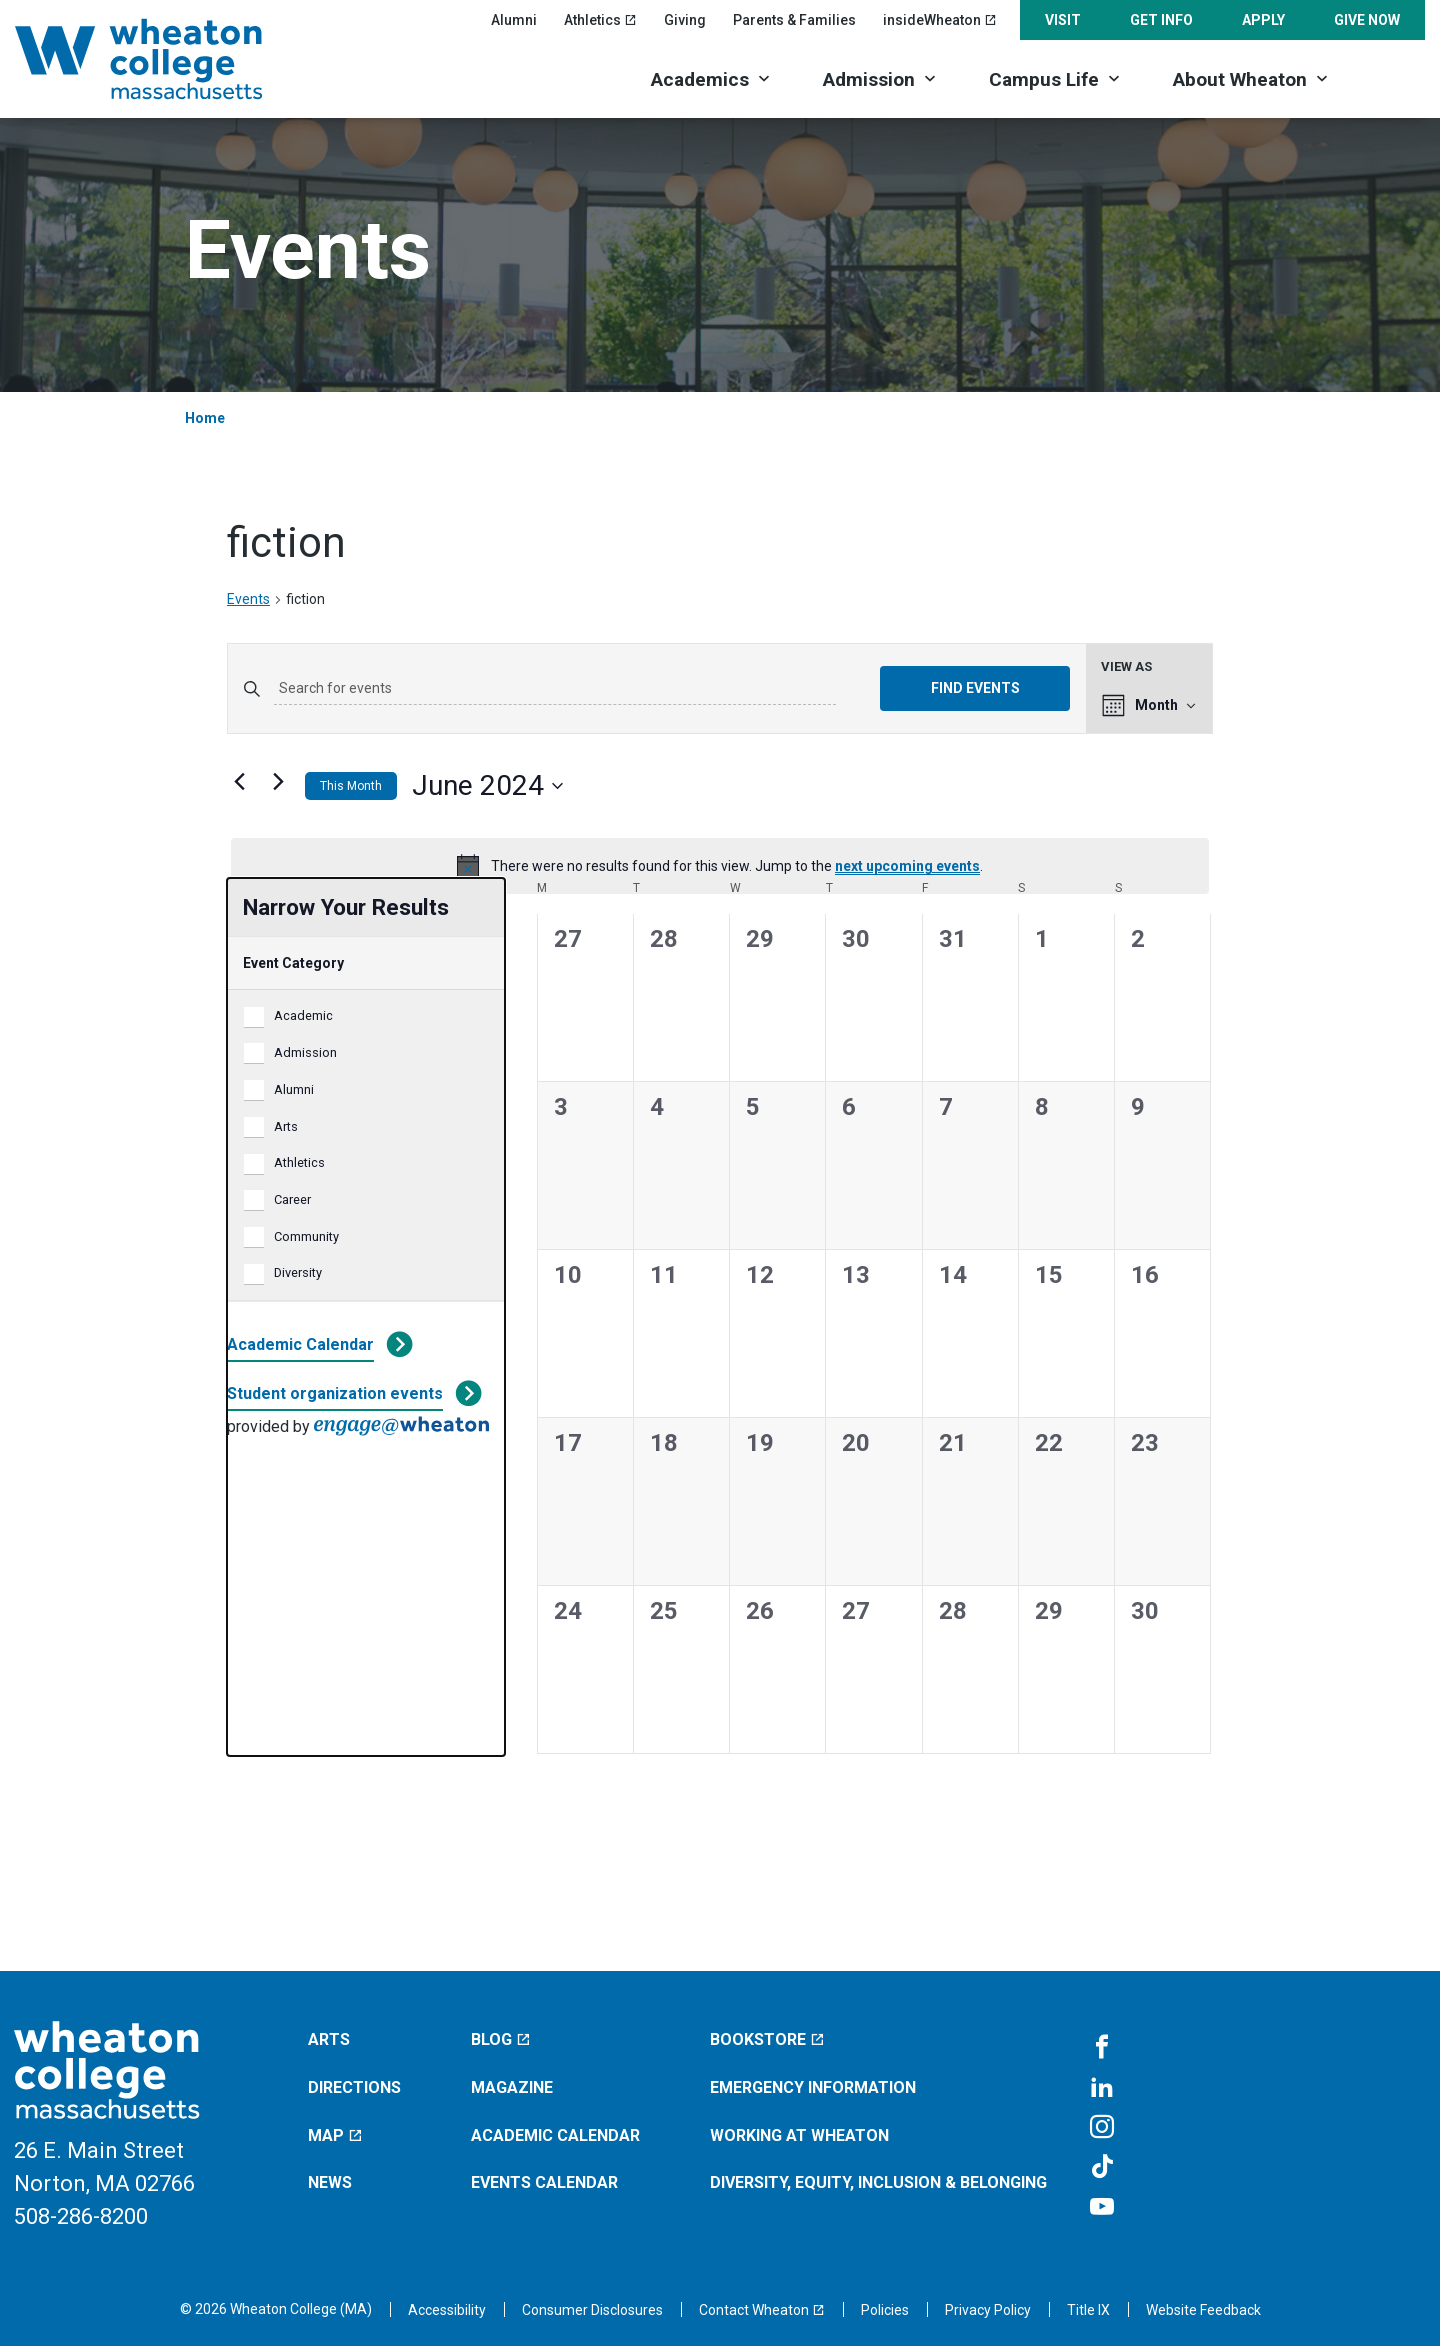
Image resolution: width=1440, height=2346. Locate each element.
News (330, 2182)
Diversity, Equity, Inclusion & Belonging (878, 2182)
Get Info (1161, 20)
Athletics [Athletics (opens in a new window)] (600, 20)
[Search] (1390, 77)
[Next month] (278, 782)
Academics (700, 79)
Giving (685, 20)
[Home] (165, 59)
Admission (869, 79)
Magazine (512, 2087)
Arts (286, 1126)
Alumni (514, 20)
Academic (303, 1015)
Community (306, 1236)
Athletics (299, 1162)
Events (248, 599)
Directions (354, 2087)
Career (292, 1199)
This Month (351, 786)
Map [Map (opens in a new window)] (335, 2135)
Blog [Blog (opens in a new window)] (501, 2039)
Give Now (1367, 20)
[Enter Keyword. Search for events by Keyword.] (555, 689)
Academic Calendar (300, 1344)
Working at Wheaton (799, 2135)
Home (205, 418)
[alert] (720, 866)
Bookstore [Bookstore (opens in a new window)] (767, 2039)
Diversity (298, 1272)
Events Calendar (544, 2182)
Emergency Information (813, 2087)
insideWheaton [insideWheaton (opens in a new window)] (940, 20)
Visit (1063, 20)
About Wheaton (1240, 79)
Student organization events (335, 1393)
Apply (1263, 20)
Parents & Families (794, 20)
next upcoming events (907, 866)
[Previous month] (239, 782)
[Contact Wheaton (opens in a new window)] (762, 2310)
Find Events (975, 688)
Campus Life (1044, 79)
